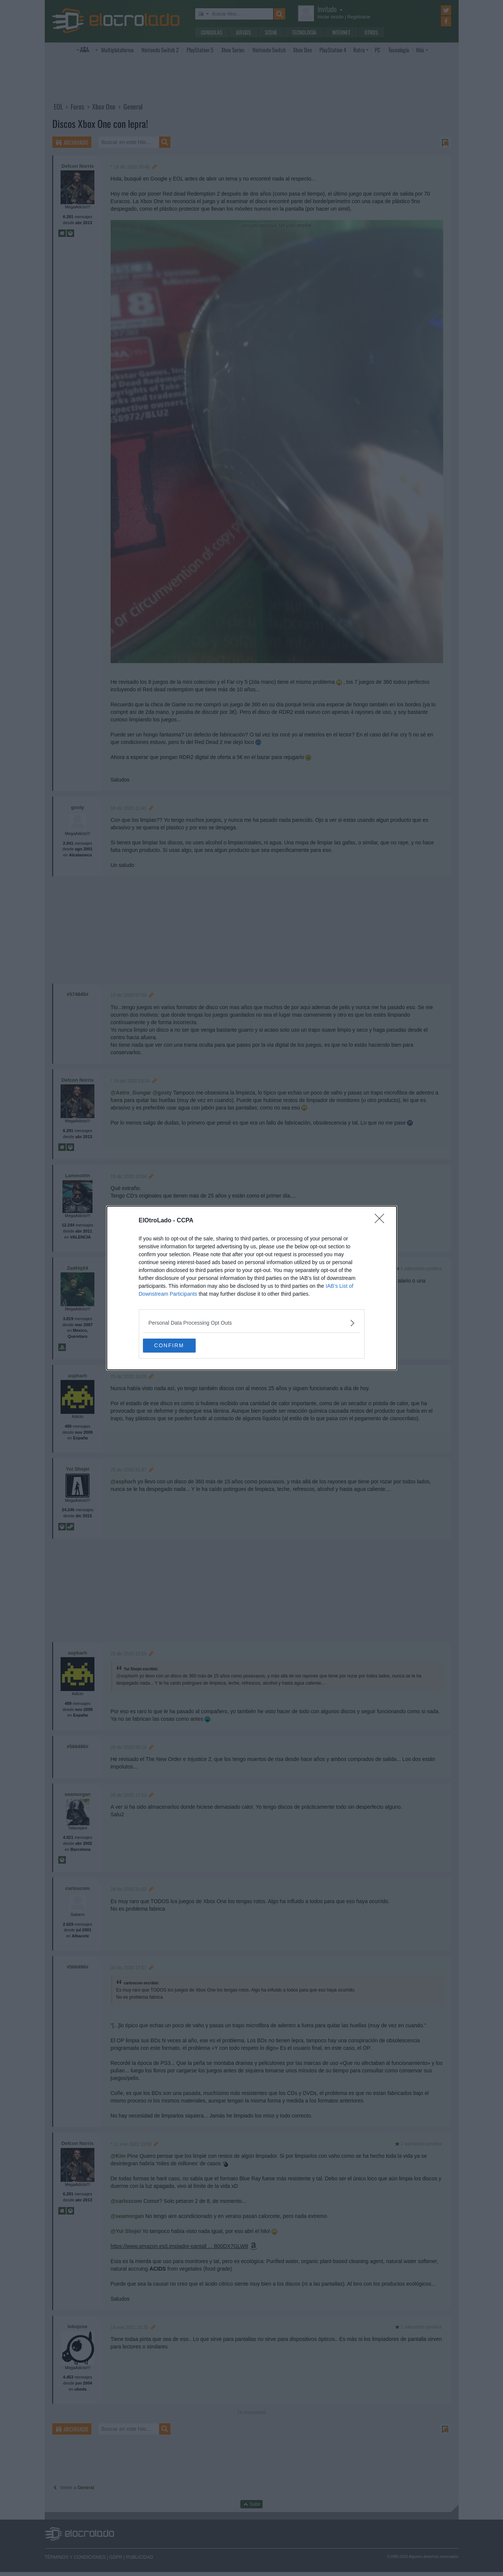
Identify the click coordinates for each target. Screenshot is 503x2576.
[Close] (382, 1220)
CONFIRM (178, 1346)
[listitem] (252, 1323)
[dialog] (252, 1288)
